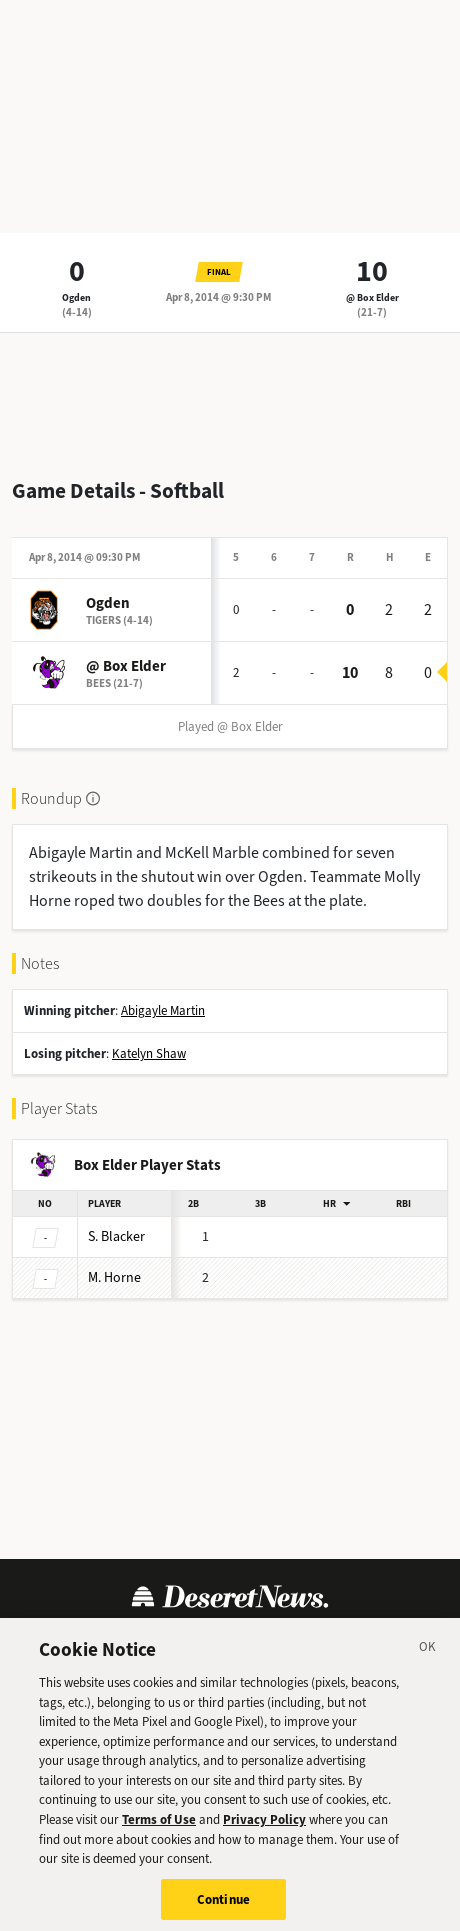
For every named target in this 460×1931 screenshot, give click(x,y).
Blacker (116, 1236)
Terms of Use (159, 1825)
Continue (223, 1905)
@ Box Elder (372, 297)
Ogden (76, 297)
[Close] (428, 1657)
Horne (114, 1277)
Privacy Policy (264, 1825)
